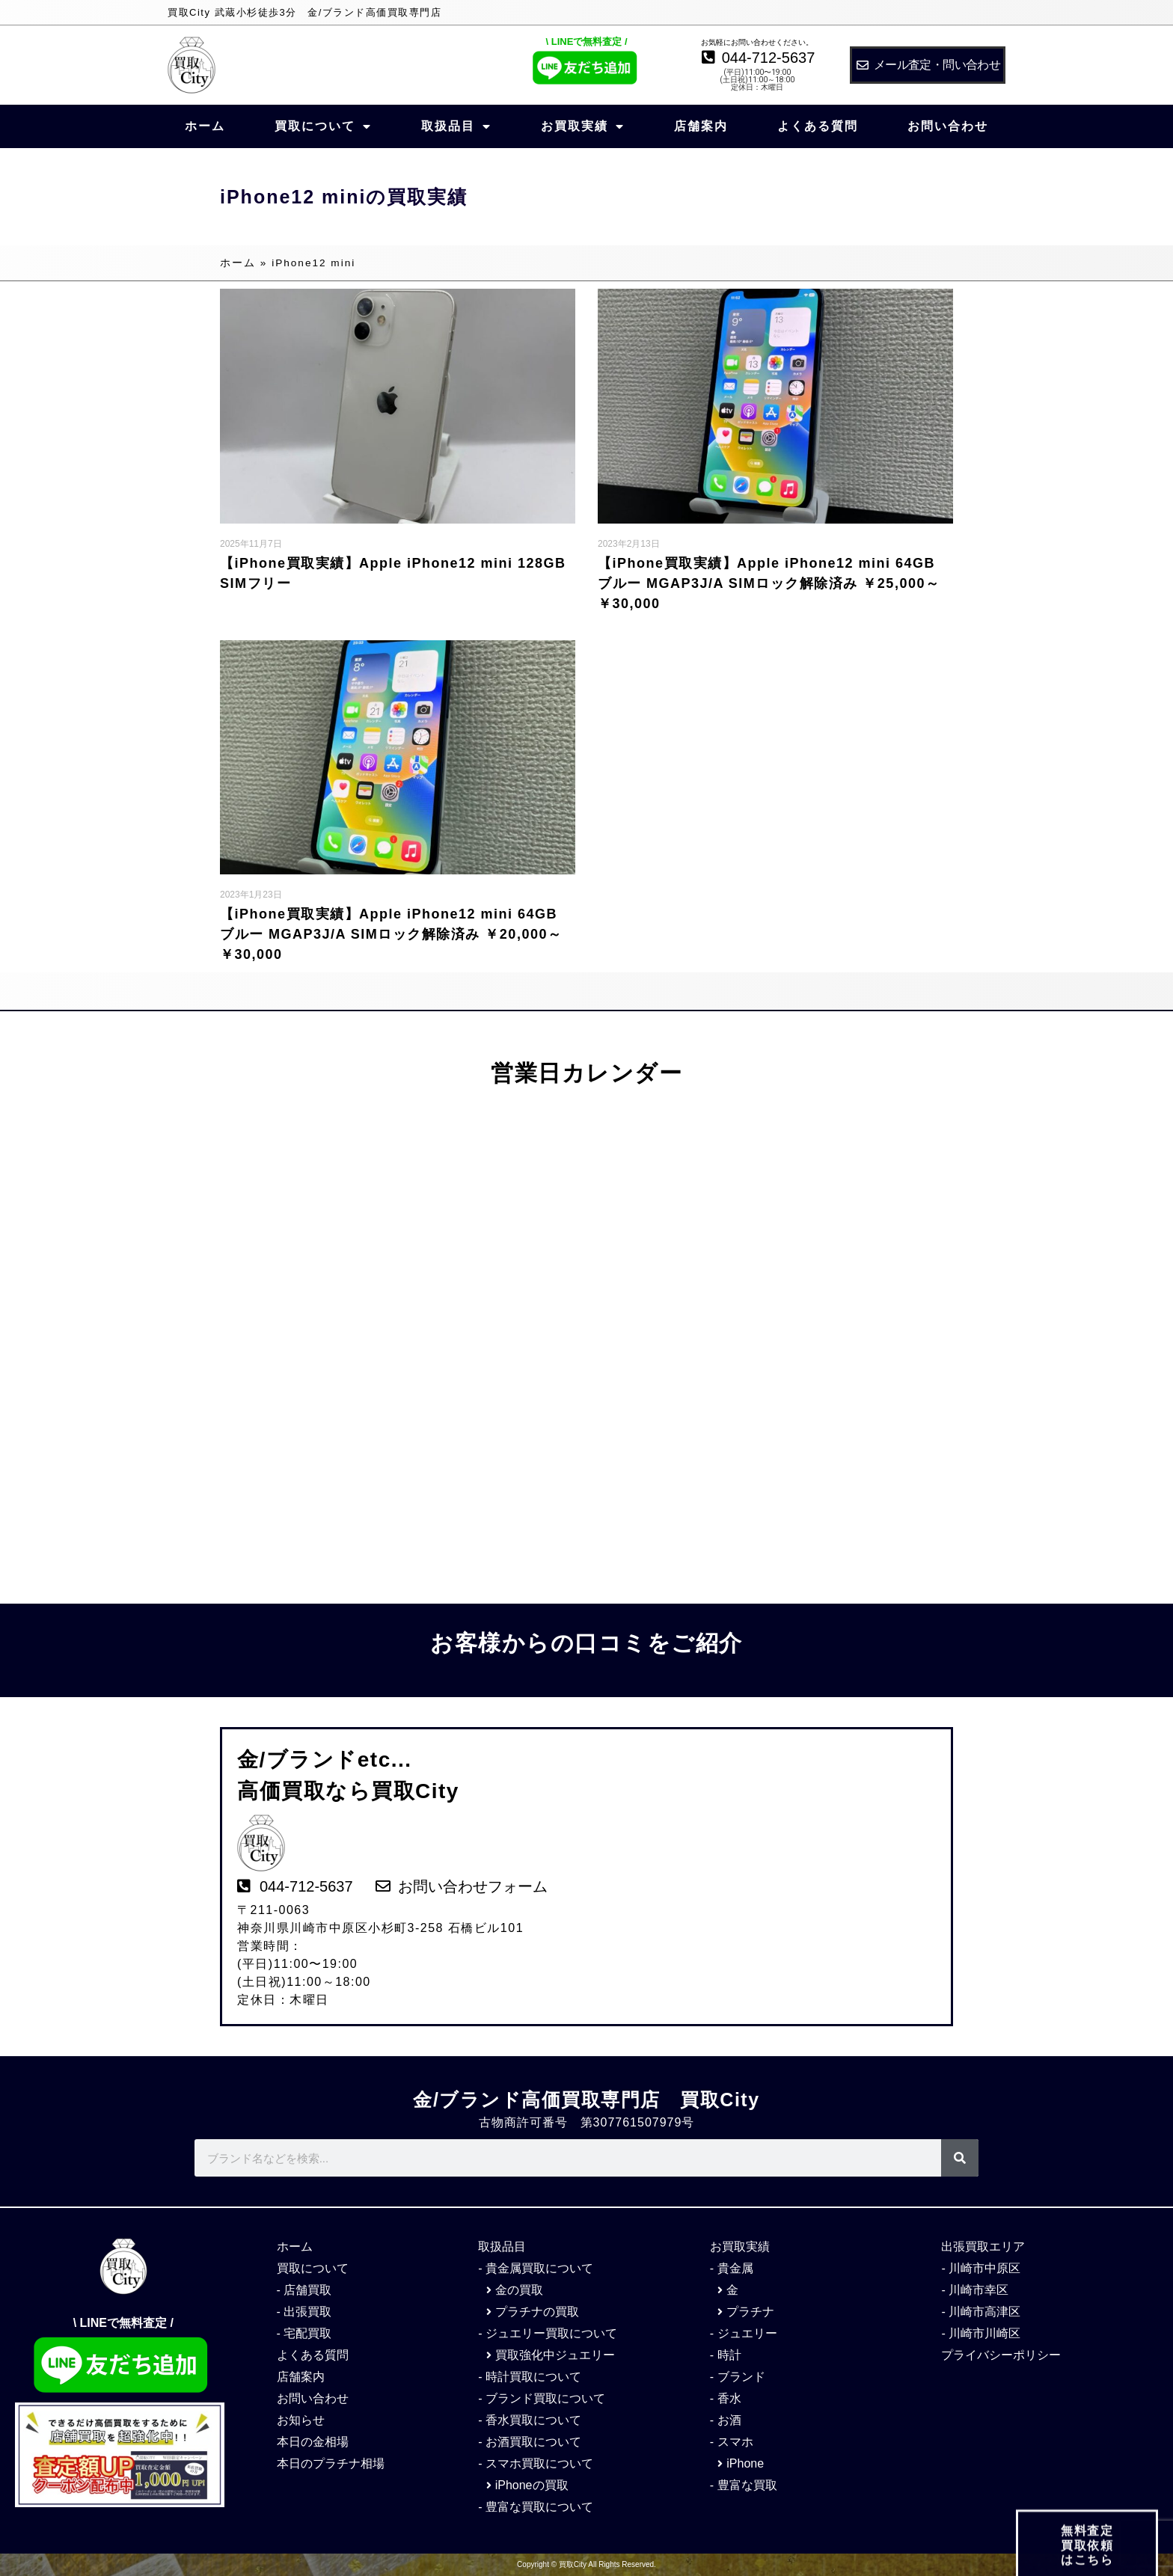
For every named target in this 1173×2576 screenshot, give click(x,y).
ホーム (205, 126)
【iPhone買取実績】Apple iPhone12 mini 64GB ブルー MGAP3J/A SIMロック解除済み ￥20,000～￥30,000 (391, 934)
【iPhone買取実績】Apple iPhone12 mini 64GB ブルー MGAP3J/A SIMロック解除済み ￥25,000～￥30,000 (769, 583)
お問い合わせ (947, 126)
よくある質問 (817, 126)
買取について (323, 126)
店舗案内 (701, 126)
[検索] (959, 2158)
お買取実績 (583, 126)
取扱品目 (456, 126)
